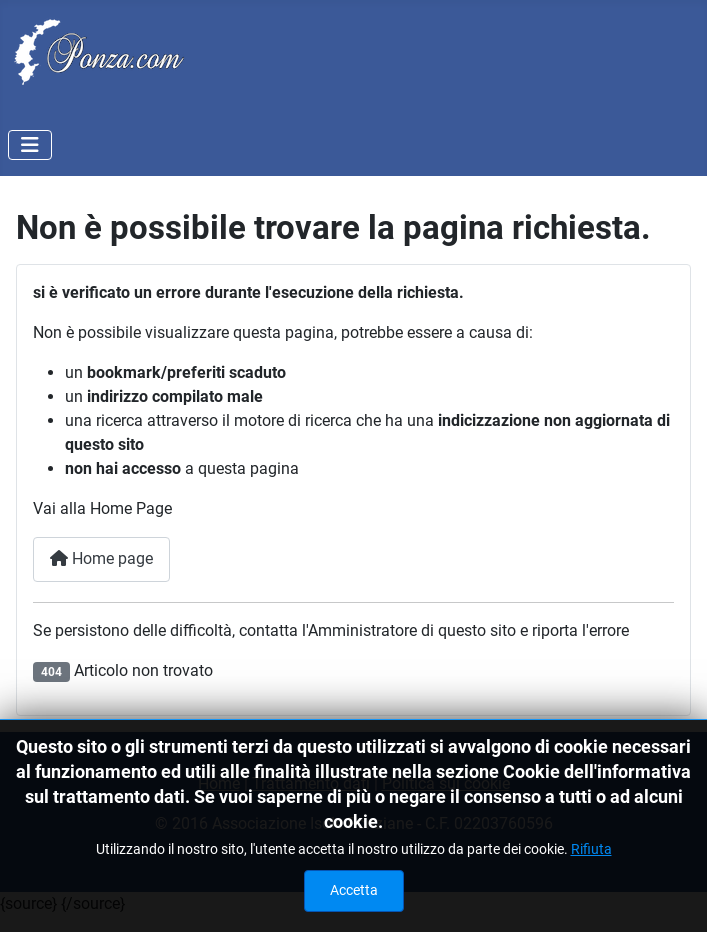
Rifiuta (591, 849)
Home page (101, 558)
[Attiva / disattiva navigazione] (30, 145)
